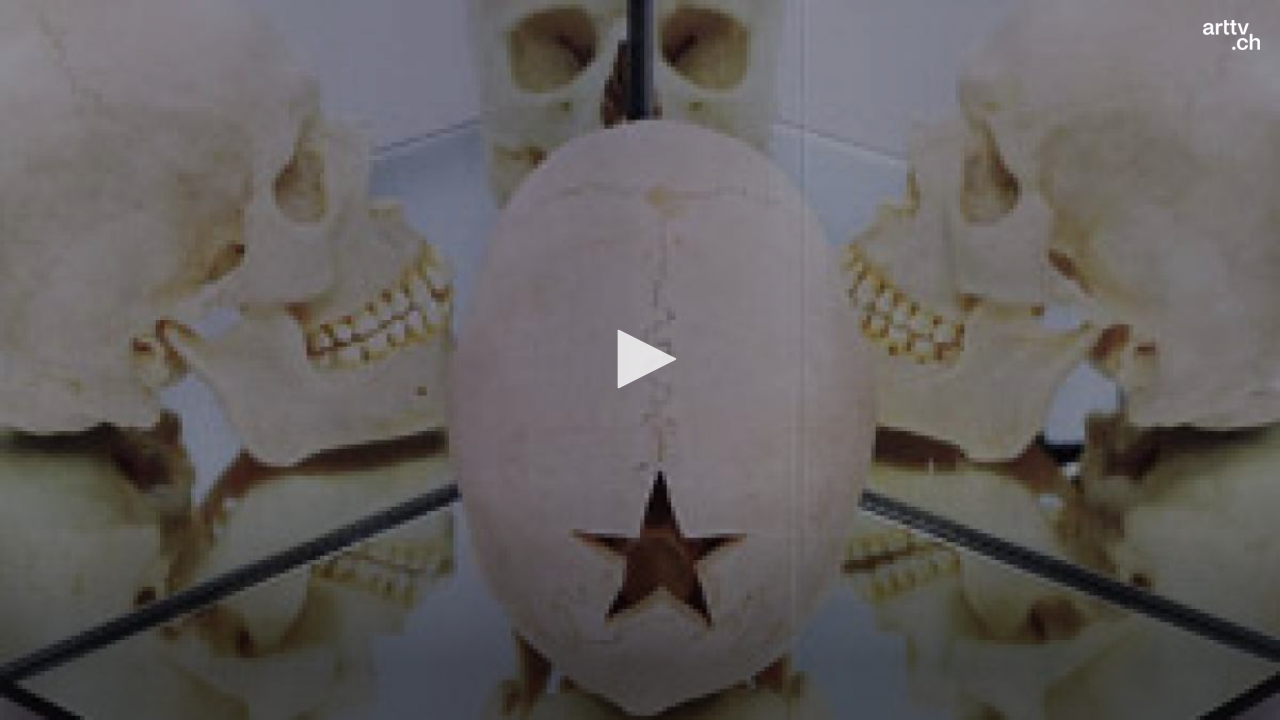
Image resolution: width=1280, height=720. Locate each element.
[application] (640, 360)
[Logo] (1231, 35)
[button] (640, 359)
